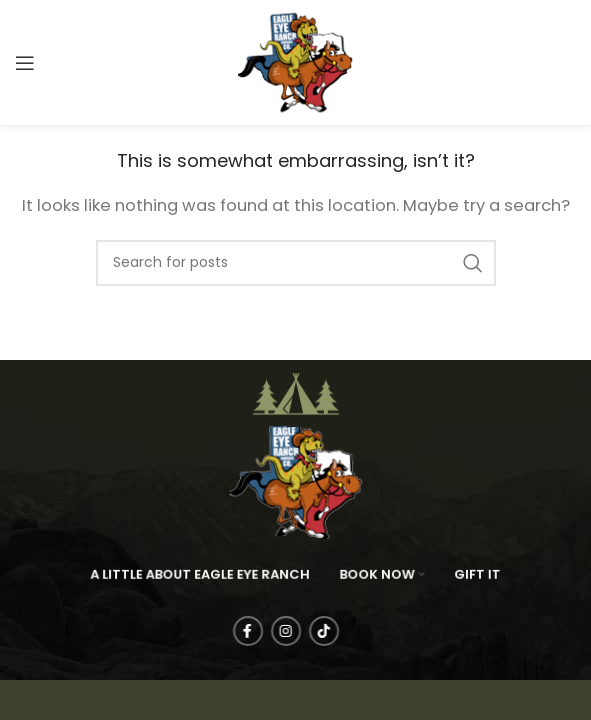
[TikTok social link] (343, 631)
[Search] (296, 263)
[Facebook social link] (267, 631)
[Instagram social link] (305, 631)
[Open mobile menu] (25, 63)
